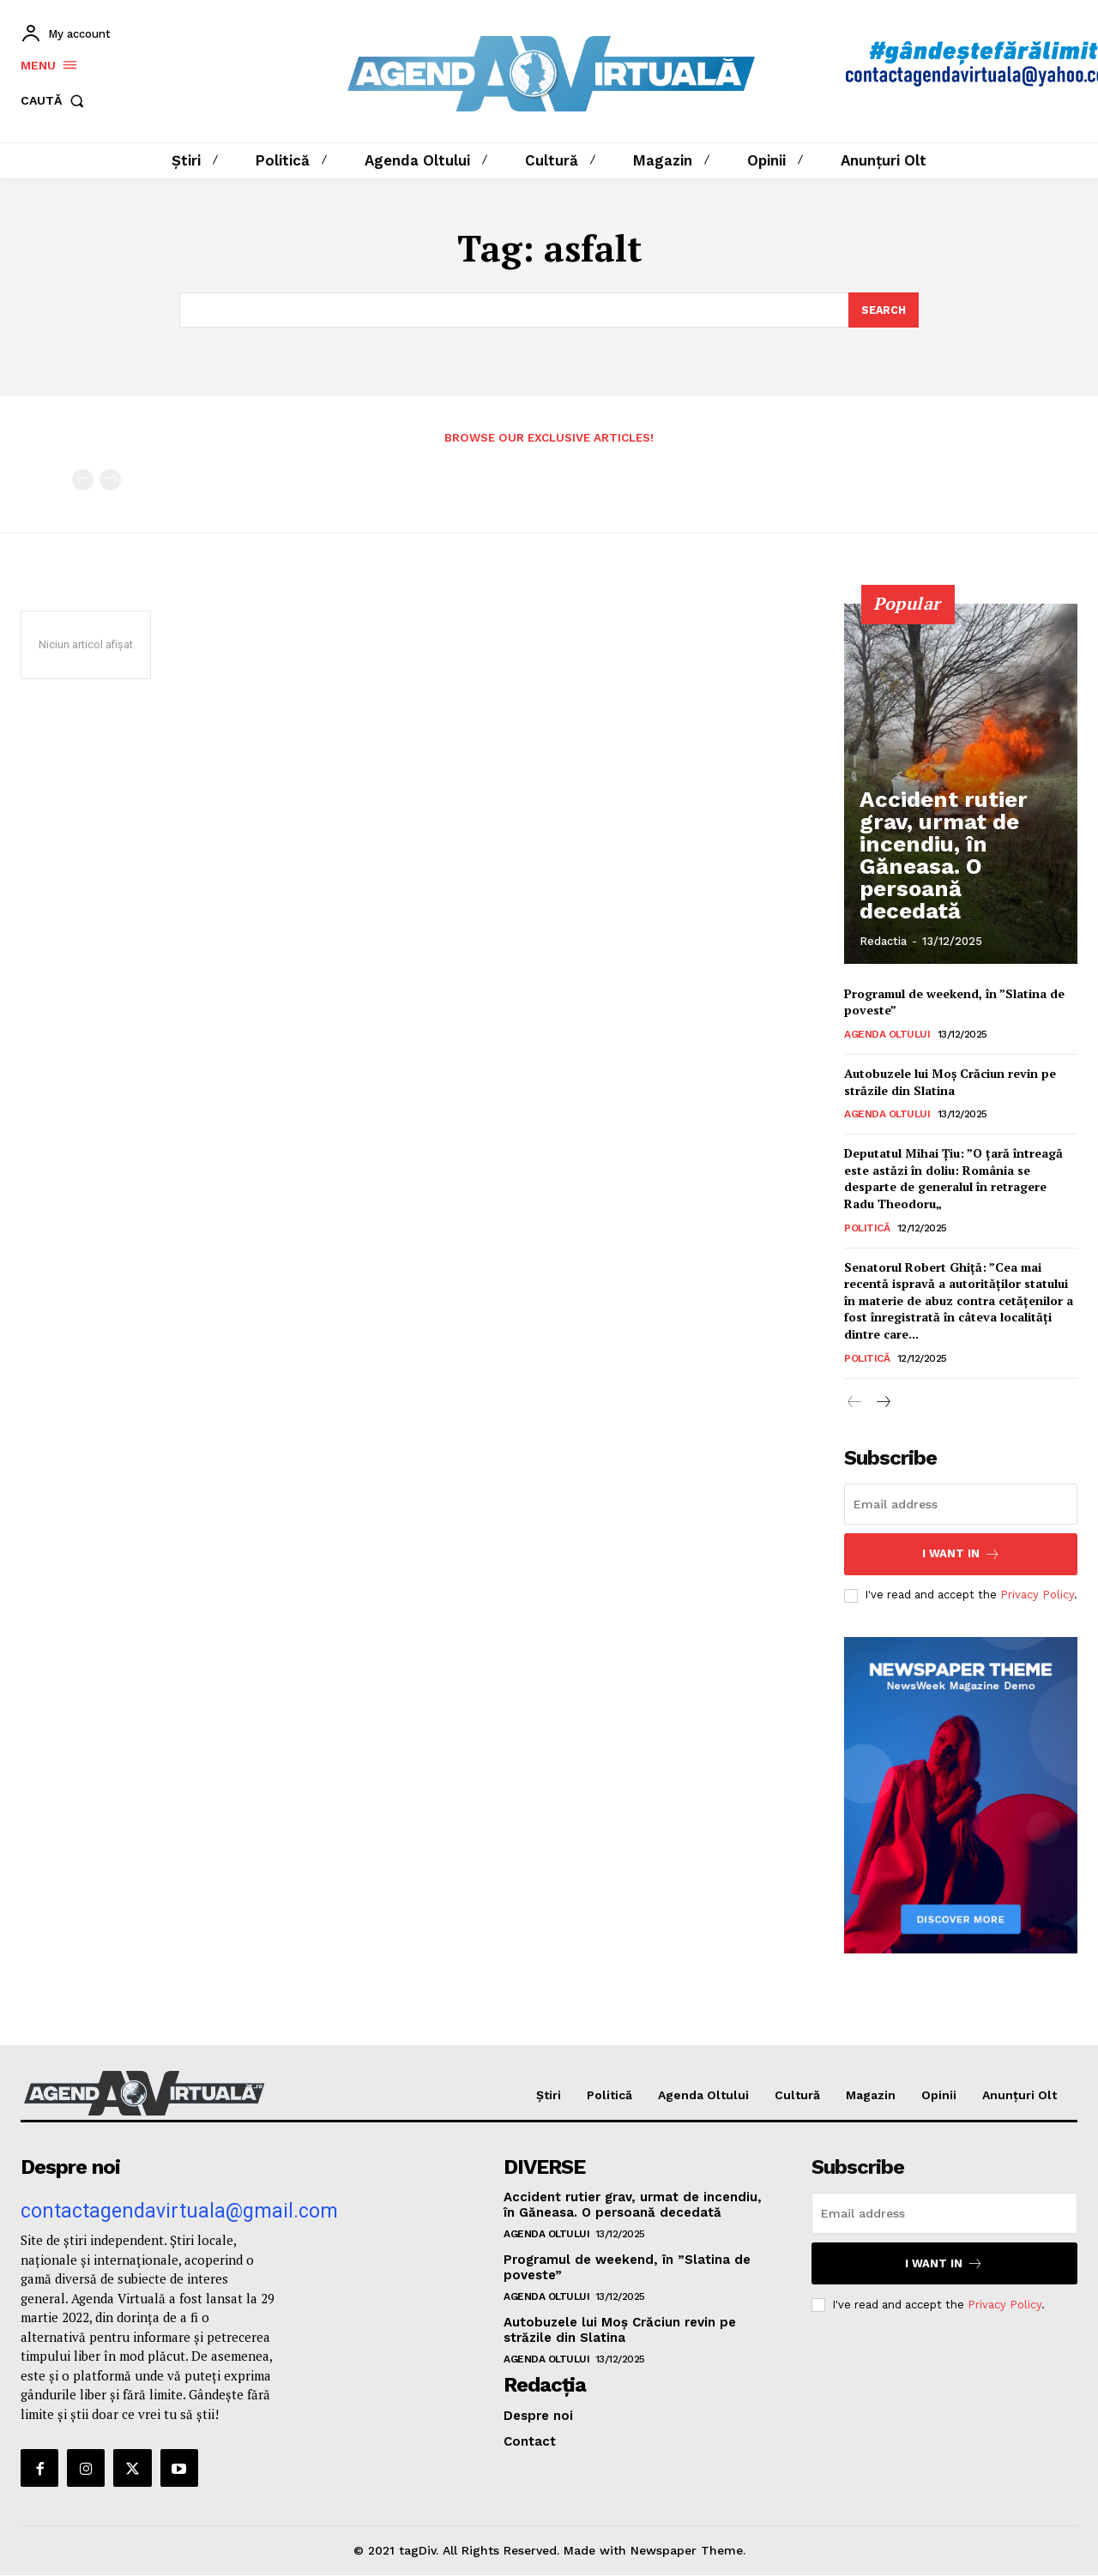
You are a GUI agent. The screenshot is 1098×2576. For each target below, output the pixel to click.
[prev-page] (83, 480)
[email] (960, 1505)
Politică (867, 1228)
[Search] (883, 310)
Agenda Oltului (887, 1035)
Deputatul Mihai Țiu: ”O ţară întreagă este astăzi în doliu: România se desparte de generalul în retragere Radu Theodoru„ (953, 1179)
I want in (961, 1555)
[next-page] (882, 1403)
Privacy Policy (1037, 1596)
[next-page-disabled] (110, 480)
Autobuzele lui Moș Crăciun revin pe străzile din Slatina (950, 1082)
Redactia (883, 942)
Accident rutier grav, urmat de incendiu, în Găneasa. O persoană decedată (950, 889)
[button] (56, 101)
